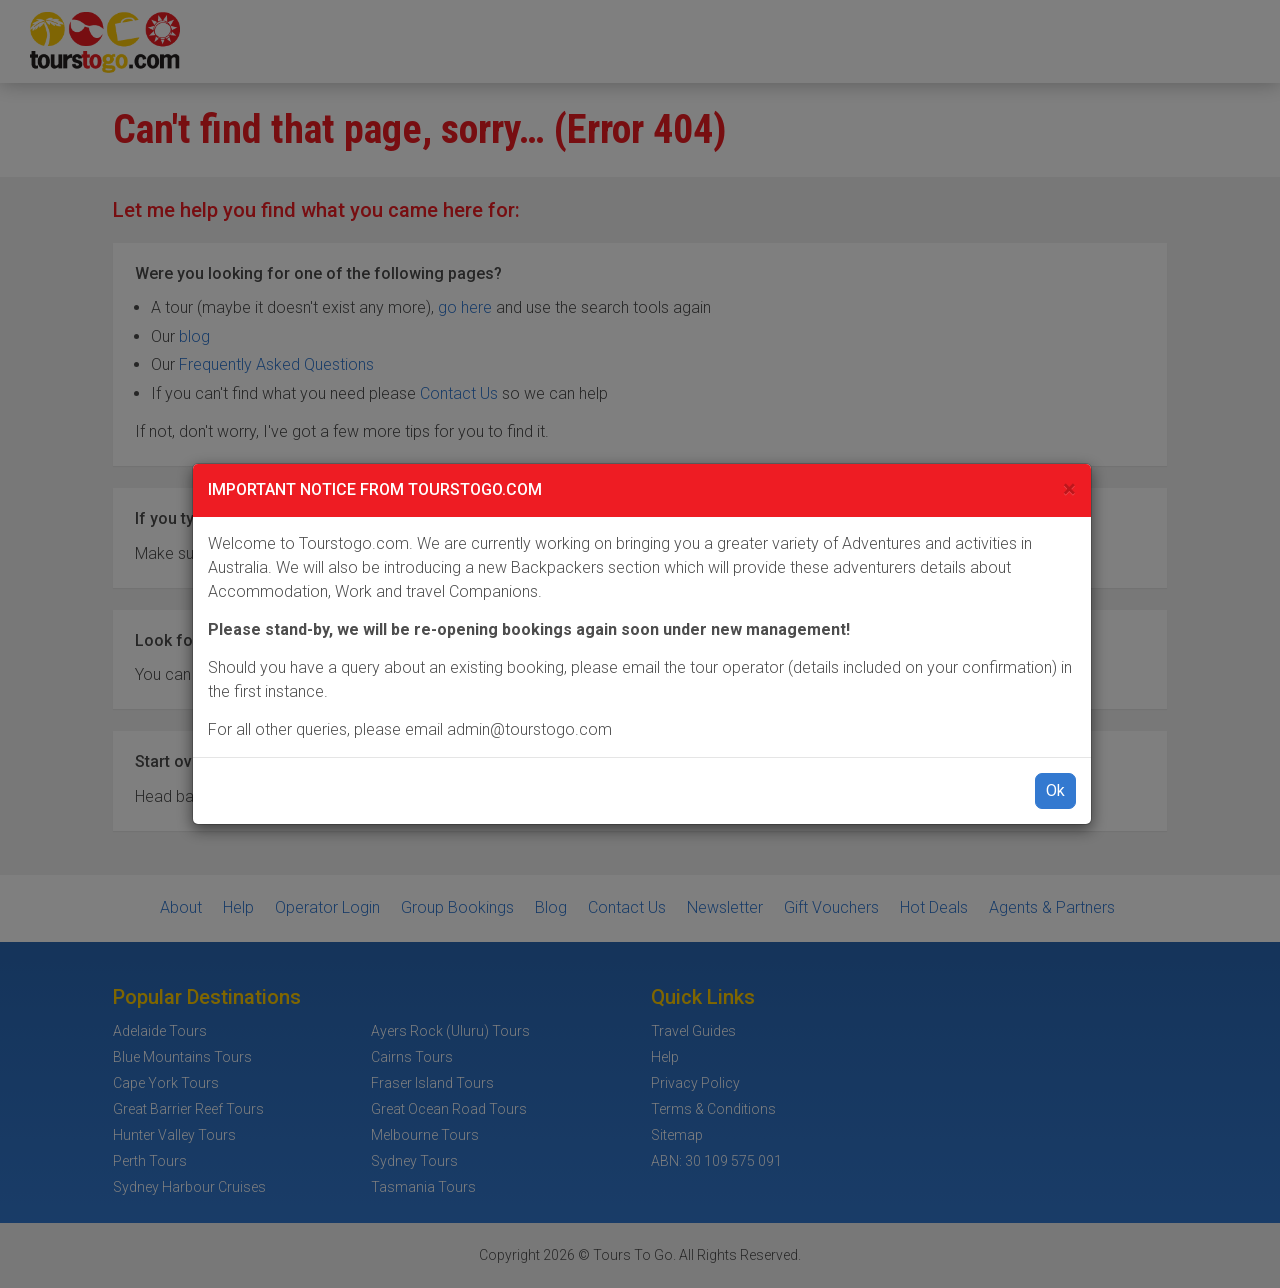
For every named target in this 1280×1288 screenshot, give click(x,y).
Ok (1055, 790)
